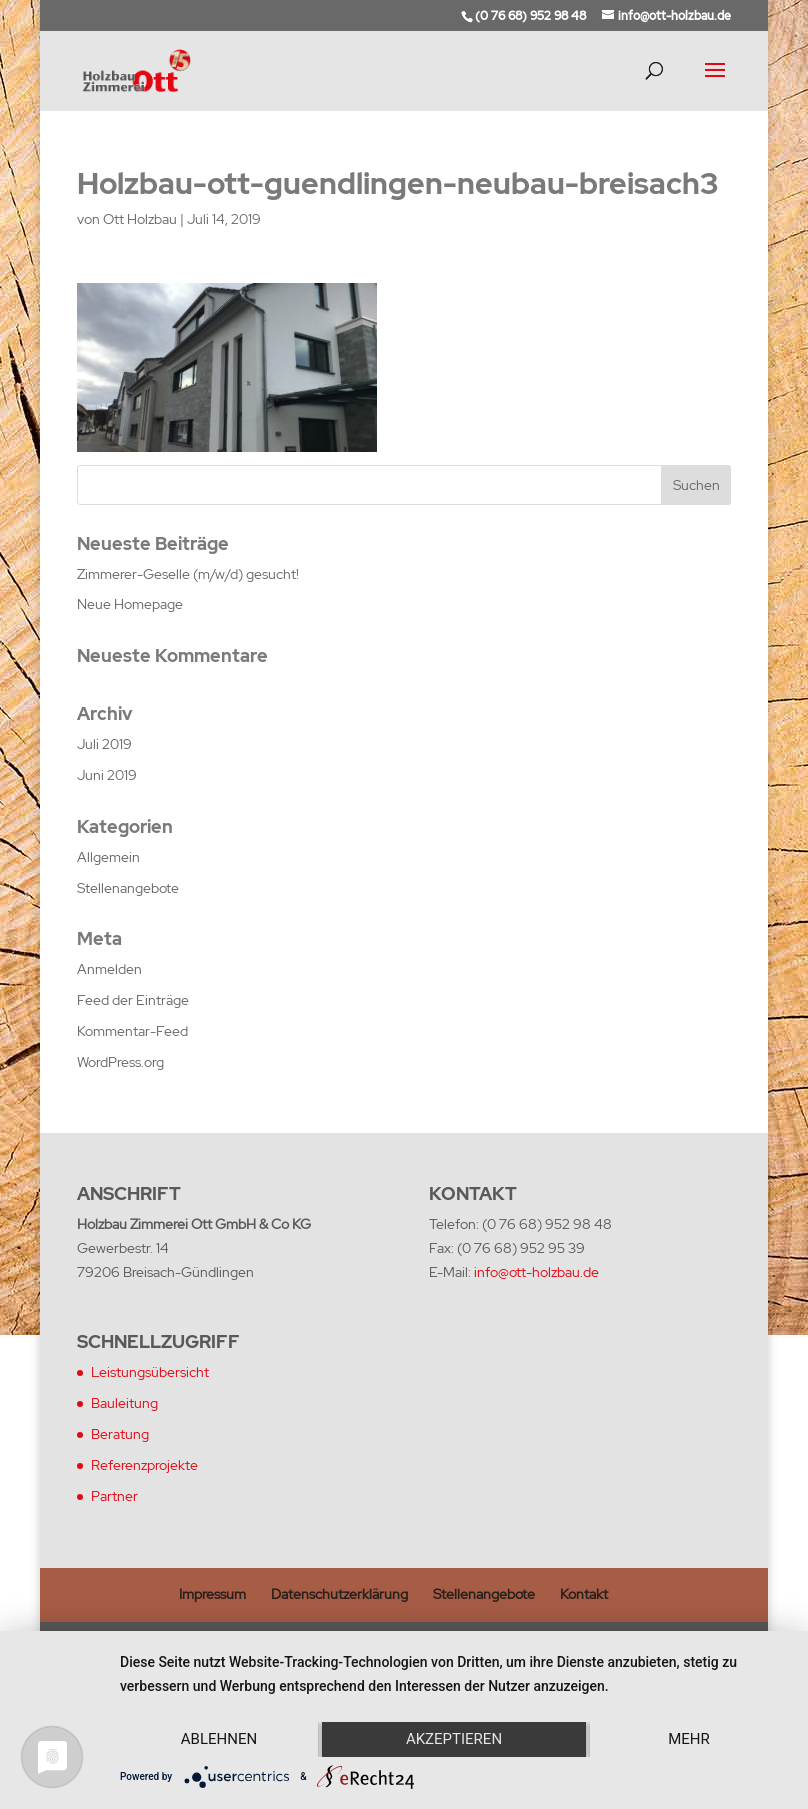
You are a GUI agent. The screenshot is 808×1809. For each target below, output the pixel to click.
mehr (689, 1739)
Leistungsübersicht (150, 1372)
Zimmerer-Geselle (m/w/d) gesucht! (188, 574)
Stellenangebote (128, 888)
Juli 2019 (104, 744)
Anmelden (109, 969)
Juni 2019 (107, 775)
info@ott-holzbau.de (536, 1272)
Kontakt (584, 1594)
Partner (114, 1496)
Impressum (212, 1594)
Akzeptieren (454, 1739)
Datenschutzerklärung (339, 1594)
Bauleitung (124, 1403)
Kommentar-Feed (132, 1031)
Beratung (120, 1434)
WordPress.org (120, 1062)
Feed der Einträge (133, 1000)
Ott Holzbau (140, 219)
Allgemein (108, 857)
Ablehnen (219, 1739)
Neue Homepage (130, 604)
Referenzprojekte (144, 1465)
